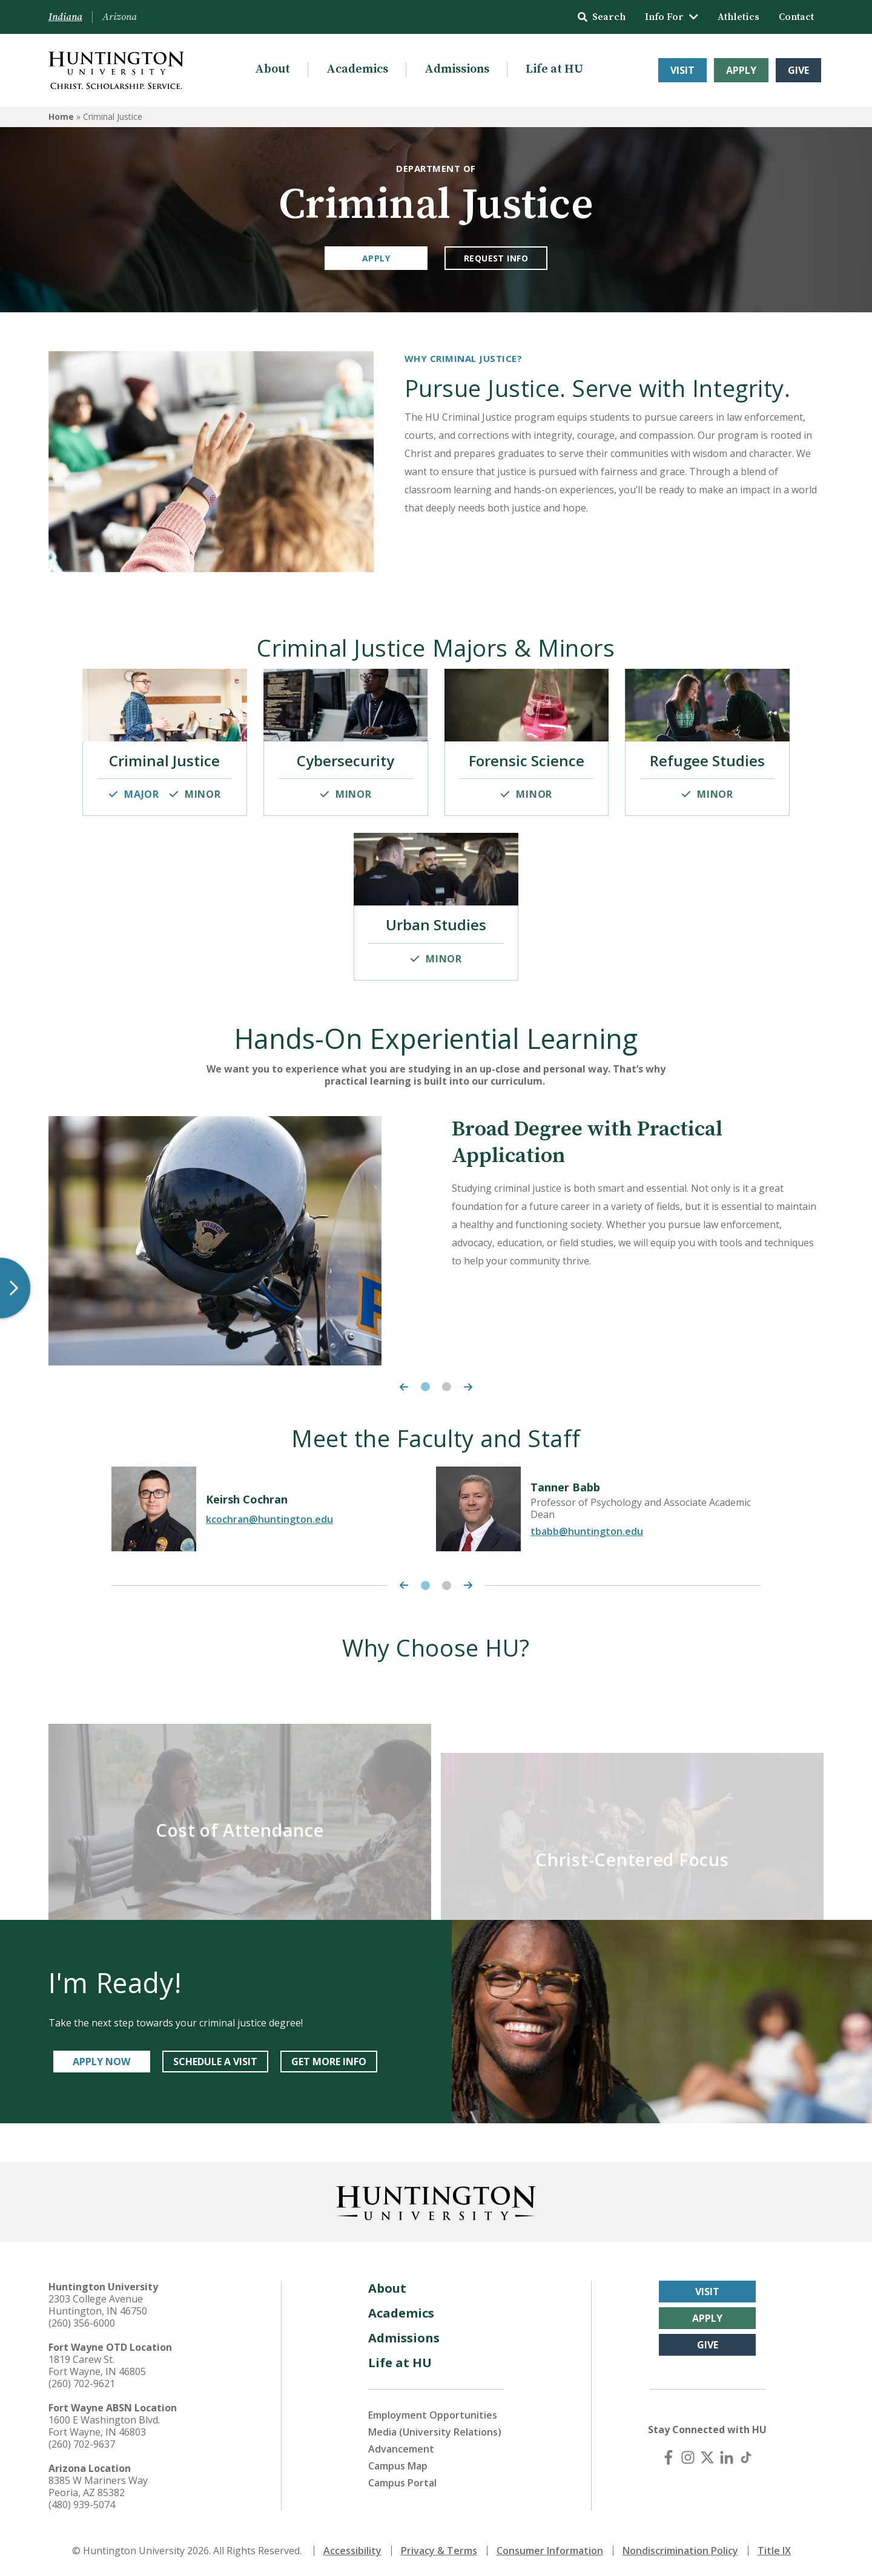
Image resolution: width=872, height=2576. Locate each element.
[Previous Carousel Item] (401, 1387)
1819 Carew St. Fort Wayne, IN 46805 (97, 2365)
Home (61, 116)
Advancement (401, 2449)
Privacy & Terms (439, 2550)
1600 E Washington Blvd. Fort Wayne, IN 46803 (104, 2426)
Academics (357, 69)
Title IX (774, 2550)
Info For (671, 17)
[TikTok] (746, 2457)
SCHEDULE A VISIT (215, 2061)
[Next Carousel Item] (471, 1387)
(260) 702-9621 (81, 2383)
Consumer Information (550, 2550)
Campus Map (398, 2465)
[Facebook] (668, 2457)
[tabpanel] (436, 1241)
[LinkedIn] (726, 2457)
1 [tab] (425, 1387)
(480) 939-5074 (81, 2504)
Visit (682, 70)
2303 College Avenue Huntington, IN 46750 (97, 2305)
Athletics (738, 17)
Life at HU (554, 69)
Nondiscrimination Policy (680, 2550)
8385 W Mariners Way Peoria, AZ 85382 (98, 2486)
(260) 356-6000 (81, 2323)
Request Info (496, 258)
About (272, 69)
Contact (796, 17)
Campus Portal (402, 2482)
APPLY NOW (101, 2061)
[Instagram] (688, 2457)
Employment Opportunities (432, 2415)
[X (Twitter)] (707, 2457)
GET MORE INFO (328, 2061)
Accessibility (352, 2550)
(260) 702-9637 (81, 2444)
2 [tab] (446, 1387)
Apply (741, 70)
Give (798, 70)
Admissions (456, 69)
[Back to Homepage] (436, 2200)
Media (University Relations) (434, 2432)
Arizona (119, 17)
